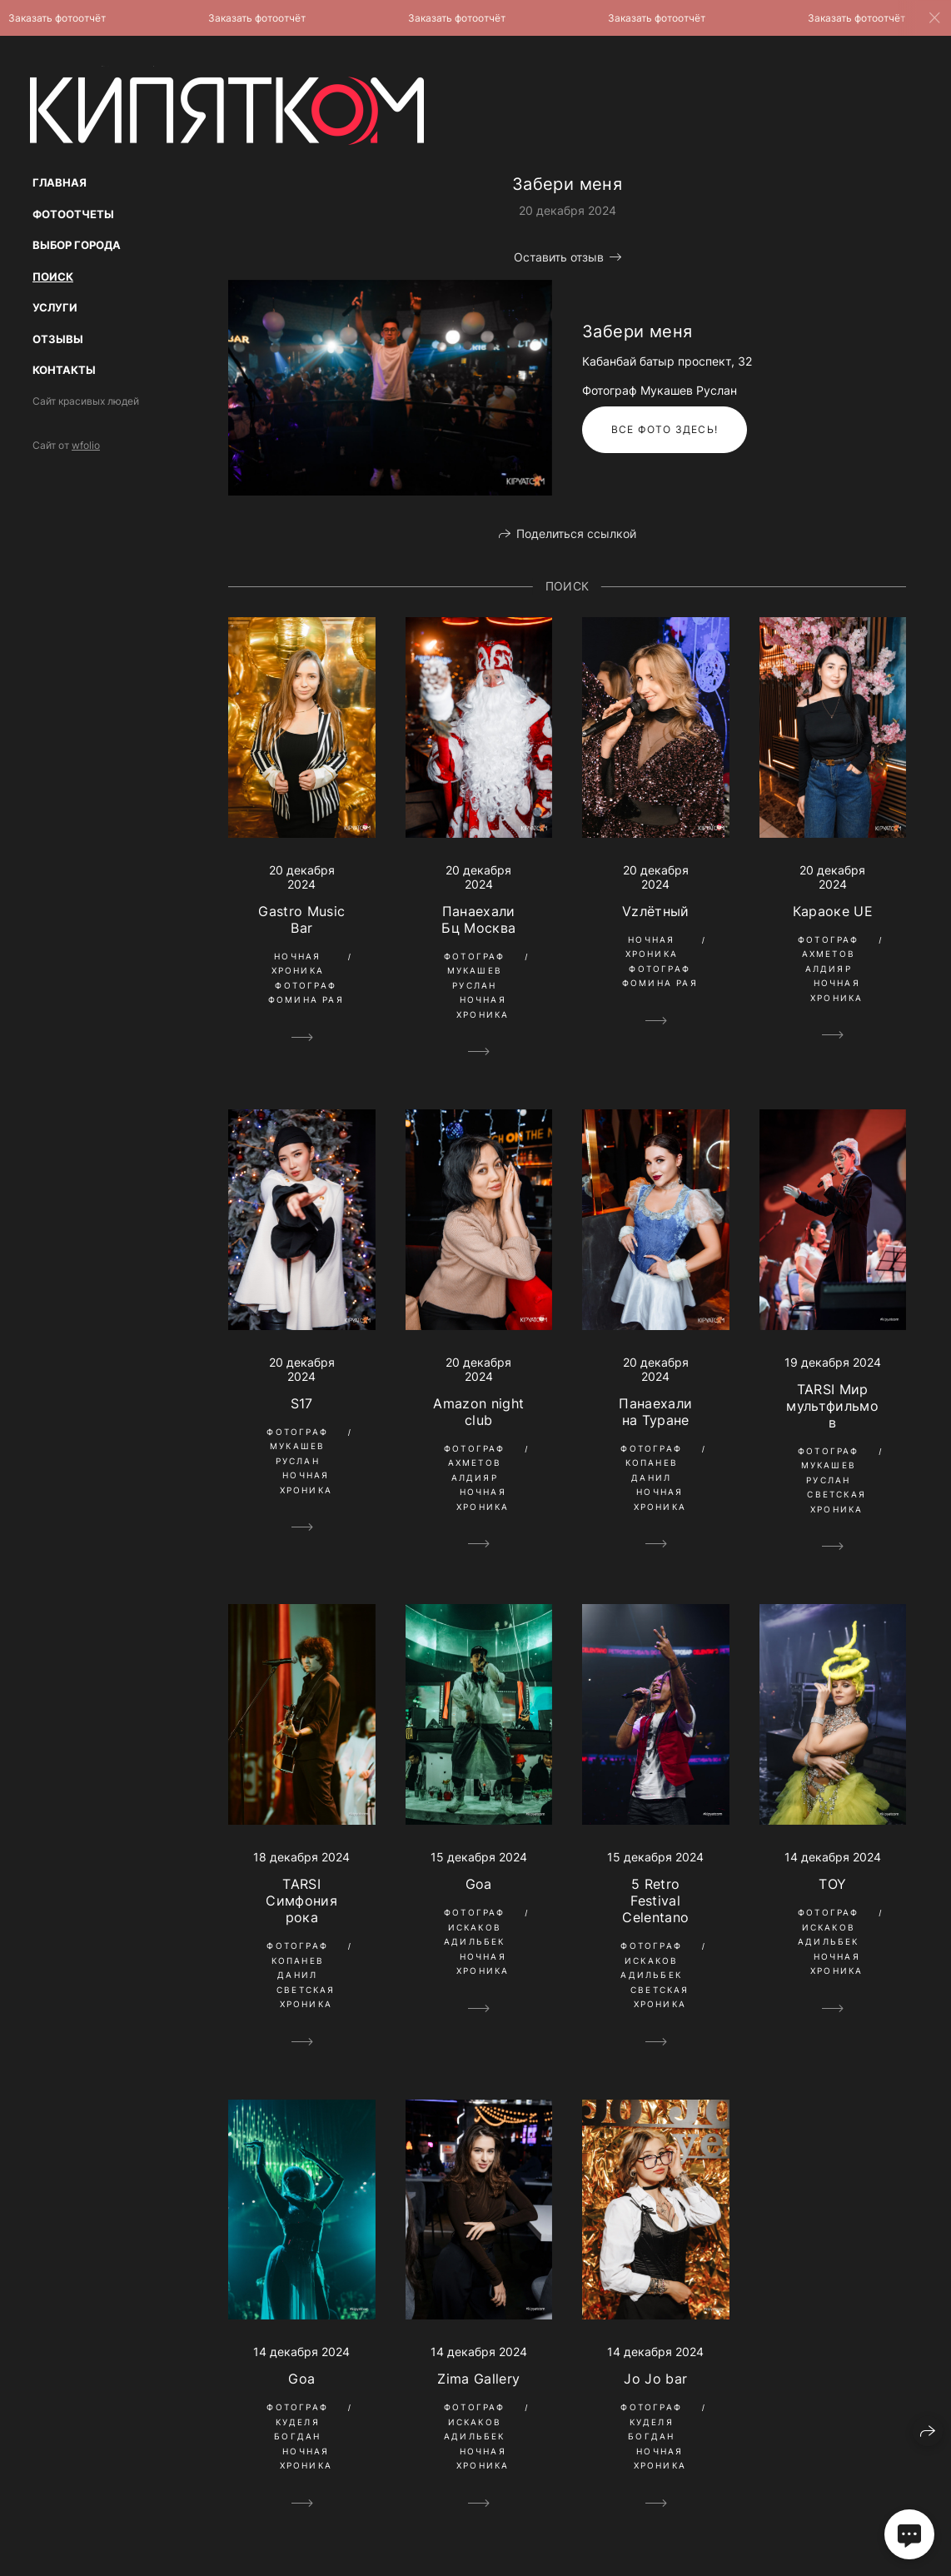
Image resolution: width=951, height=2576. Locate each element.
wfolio (86, 445)
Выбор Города (76, 245)
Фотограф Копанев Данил (651, 1462)
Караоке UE (833, 911)
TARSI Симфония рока (301, 1901)
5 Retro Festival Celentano (655, 1901)
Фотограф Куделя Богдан (297, 2421)
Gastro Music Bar (301, 919)
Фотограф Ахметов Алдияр (828, 954)
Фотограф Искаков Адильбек (474, 1926)
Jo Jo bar (655, 2378)
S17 (302, 1403)
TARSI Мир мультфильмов (832, 1406)
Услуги (54, 307)
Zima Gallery (478, 2378)
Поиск (52, 276)
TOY (832, 1884)
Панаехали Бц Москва (478, 919)
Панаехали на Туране (655, 1411)
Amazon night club (478, 1411)
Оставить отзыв (559, 257)
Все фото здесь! (664, 429)
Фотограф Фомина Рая (306, 992)
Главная (59, 182)
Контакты (64, 369)
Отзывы (57, 339)
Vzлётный (656, 911)
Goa (479, 1884)
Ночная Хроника (297, 963)
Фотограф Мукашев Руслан (474, 970)
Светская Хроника (836, 1501)
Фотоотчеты (73, 214)
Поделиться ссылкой (576, 533)
